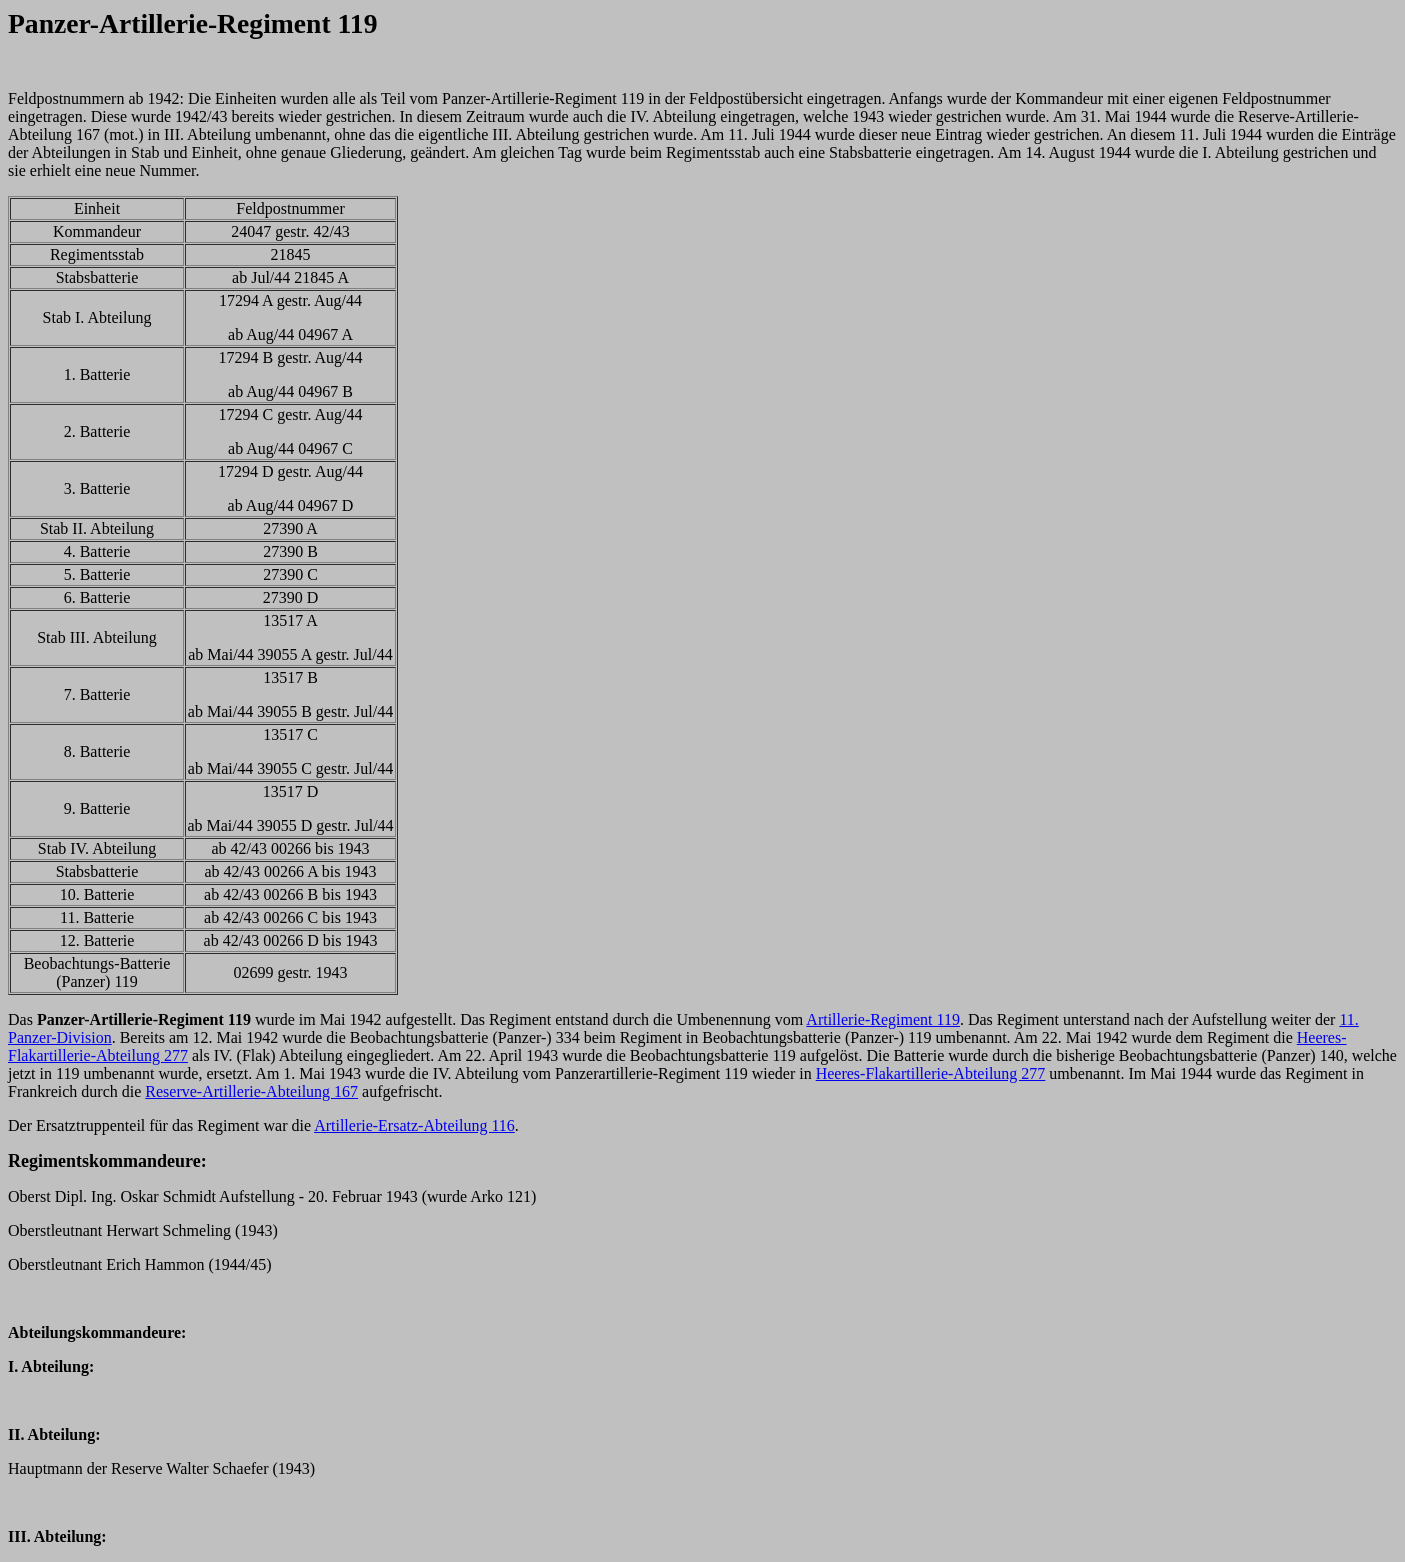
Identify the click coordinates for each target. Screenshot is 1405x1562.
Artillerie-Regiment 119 (883, 1019)
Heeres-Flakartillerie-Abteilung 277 (931, 1073)
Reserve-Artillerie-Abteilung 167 (251, 1091)
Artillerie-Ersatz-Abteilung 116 (414, 1125)
